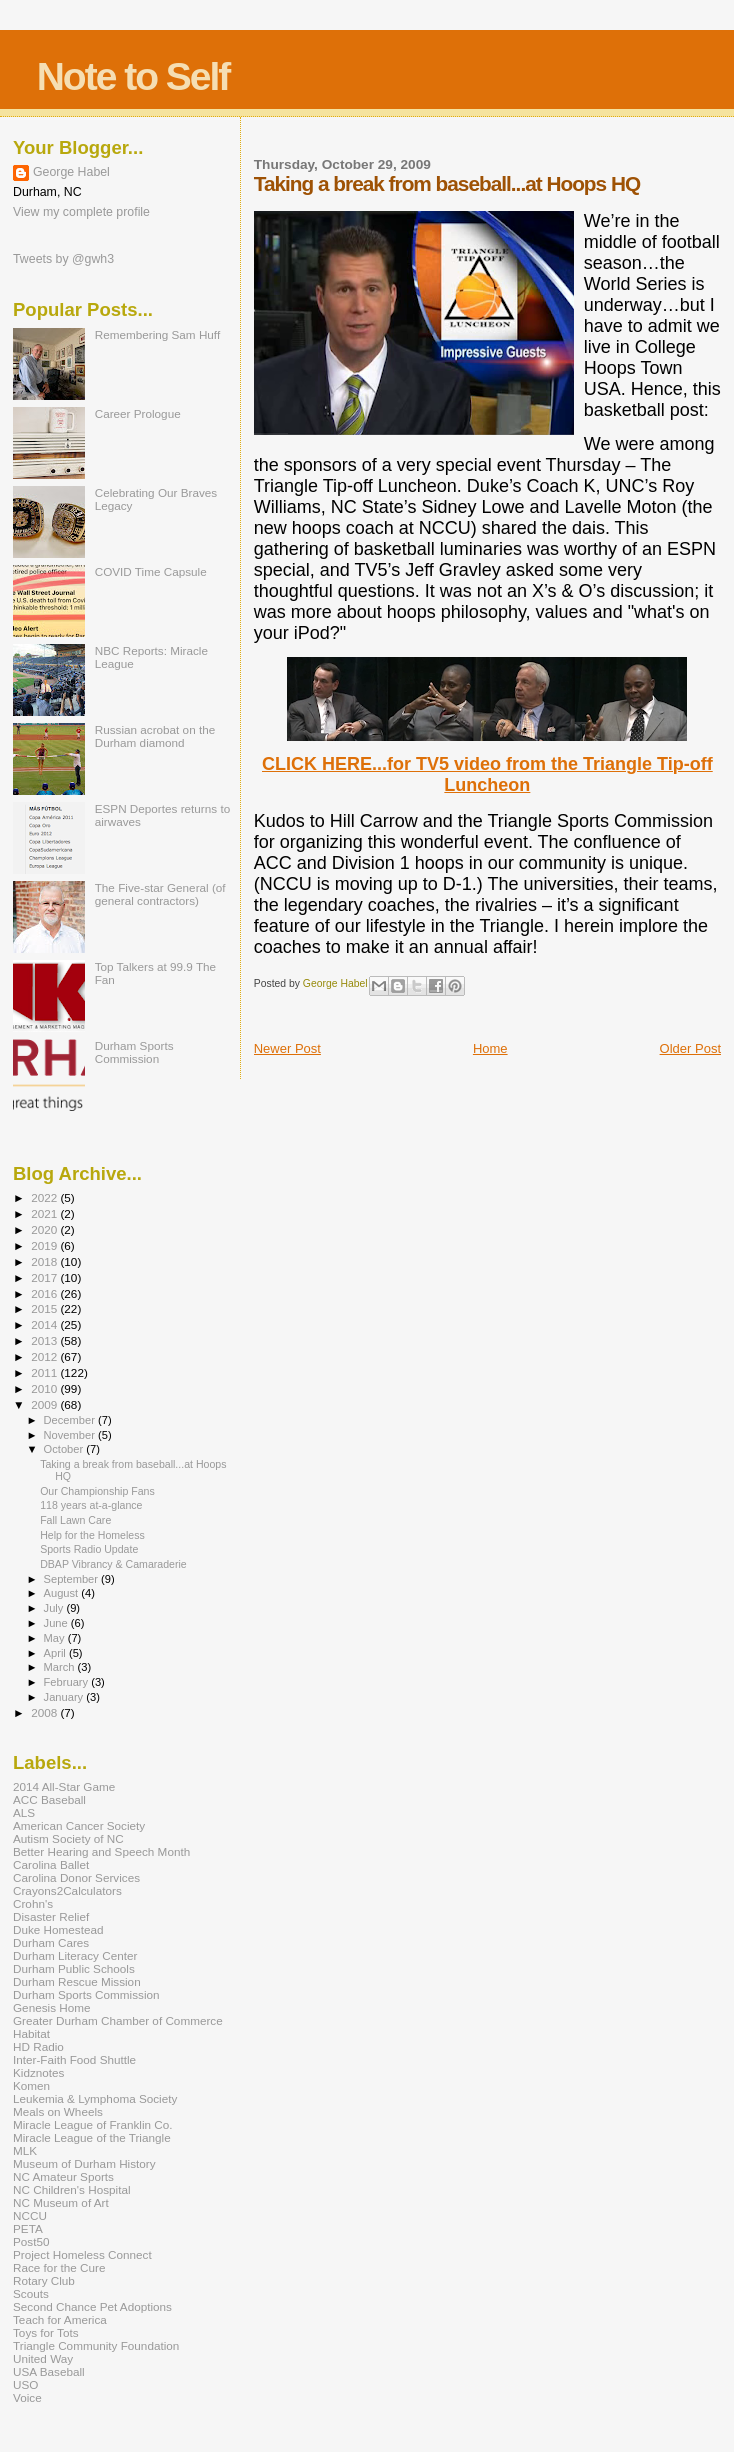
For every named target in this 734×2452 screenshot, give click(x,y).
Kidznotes (38, 2072)
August (63, 1593)
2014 (45, 1324)
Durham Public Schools (74, 1968)
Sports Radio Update (89, 1549)
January (65, 1697)
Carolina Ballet (51, 1864)
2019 (45, 1245)
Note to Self (133, 76)
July (55, 1608)
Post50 (31, 2241)
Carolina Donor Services (76, 1877)
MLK (25, 2150)
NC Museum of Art (61, 2202)
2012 (45, 1356)
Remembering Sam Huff (157, 334)
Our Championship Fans (97, 1491)
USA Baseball (49, 2371)
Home (490, 1048)
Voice (27, 2397)
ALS (24, 1812)
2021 (45, 1213)
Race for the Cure (59, 2267)
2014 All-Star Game (64, 1786)
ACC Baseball (49, 1799)
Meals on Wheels (58, 2111)
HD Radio (38, 2046)
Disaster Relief (51, 1916)
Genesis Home (52, 2007)
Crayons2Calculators (67, 1890)
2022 (45, 1197)
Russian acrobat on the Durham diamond (155, 736)
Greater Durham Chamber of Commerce (118, 2020)
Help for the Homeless (92, 1535)
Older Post (690, 1048)
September (73, 1579)
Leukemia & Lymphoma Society (95, 2098)
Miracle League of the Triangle (92, 2137)
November (71, 1435)
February (68, 1682)
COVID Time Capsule (151, 571)
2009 (45, 1404)
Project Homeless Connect (82, 2254)
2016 (45, 1293)
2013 (45, 1340)
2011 (45, 1372)
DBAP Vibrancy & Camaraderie (113, 1564)
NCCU (30, 2215)
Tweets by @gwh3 (63, 259)
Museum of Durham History (84, 2163)
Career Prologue (138, 413)
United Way (43, 2358)
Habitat (31, 2033)
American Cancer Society (79, 1825)
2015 (45, 1308)
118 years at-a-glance (91, 1505)
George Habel (71, 172)
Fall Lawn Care (75, 1520)
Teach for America (60, 2319)
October (65, 1449)
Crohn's (33, 1903)
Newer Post (287, 1048)
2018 (45, 1261)
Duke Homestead (58, 1929)
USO (25, 2384)
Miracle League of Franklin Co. (93, 2124)
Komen (31, 2085)
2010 (45, 1388)
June (57, 1623)
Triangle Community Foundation (96, 2345)
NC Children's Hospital (72, 2189)
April (56, 1653)
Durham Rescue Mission (77, 1981)
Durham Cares (51, 1942)
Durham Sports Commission (134, 1052)
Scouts (31, 2293)
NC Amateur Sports (63, 2176)
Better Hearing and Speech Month (101, 1851)
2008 (45, 1712)
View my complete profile (81, 212)
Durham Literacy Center (75, 1955)
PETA (28, 2228)
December (71, 1420)
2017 (45, 1277)
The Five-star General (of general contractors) (160, 894)
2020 (45, 1229)
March (61, 1667)
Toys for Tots (46, 2332)
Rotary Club (44, 2280)
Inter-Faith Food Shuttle (74, 2059)
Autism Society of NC (68, 1838)
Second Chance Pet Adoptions (92, 2306)
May (56, 1638)
